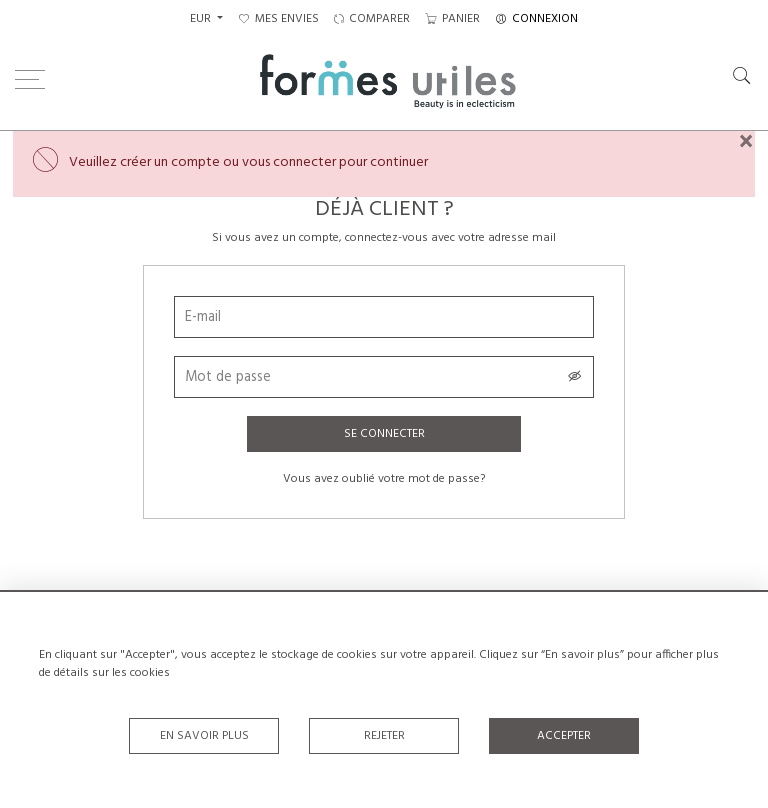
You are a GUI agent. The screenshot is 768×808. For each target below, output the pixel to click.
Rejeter (384, 736)
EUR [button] (202, 19)
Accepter (564, 736)
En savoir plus (204, 736)
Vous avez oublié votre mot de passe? (384, 479)
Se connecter (384, 434)
